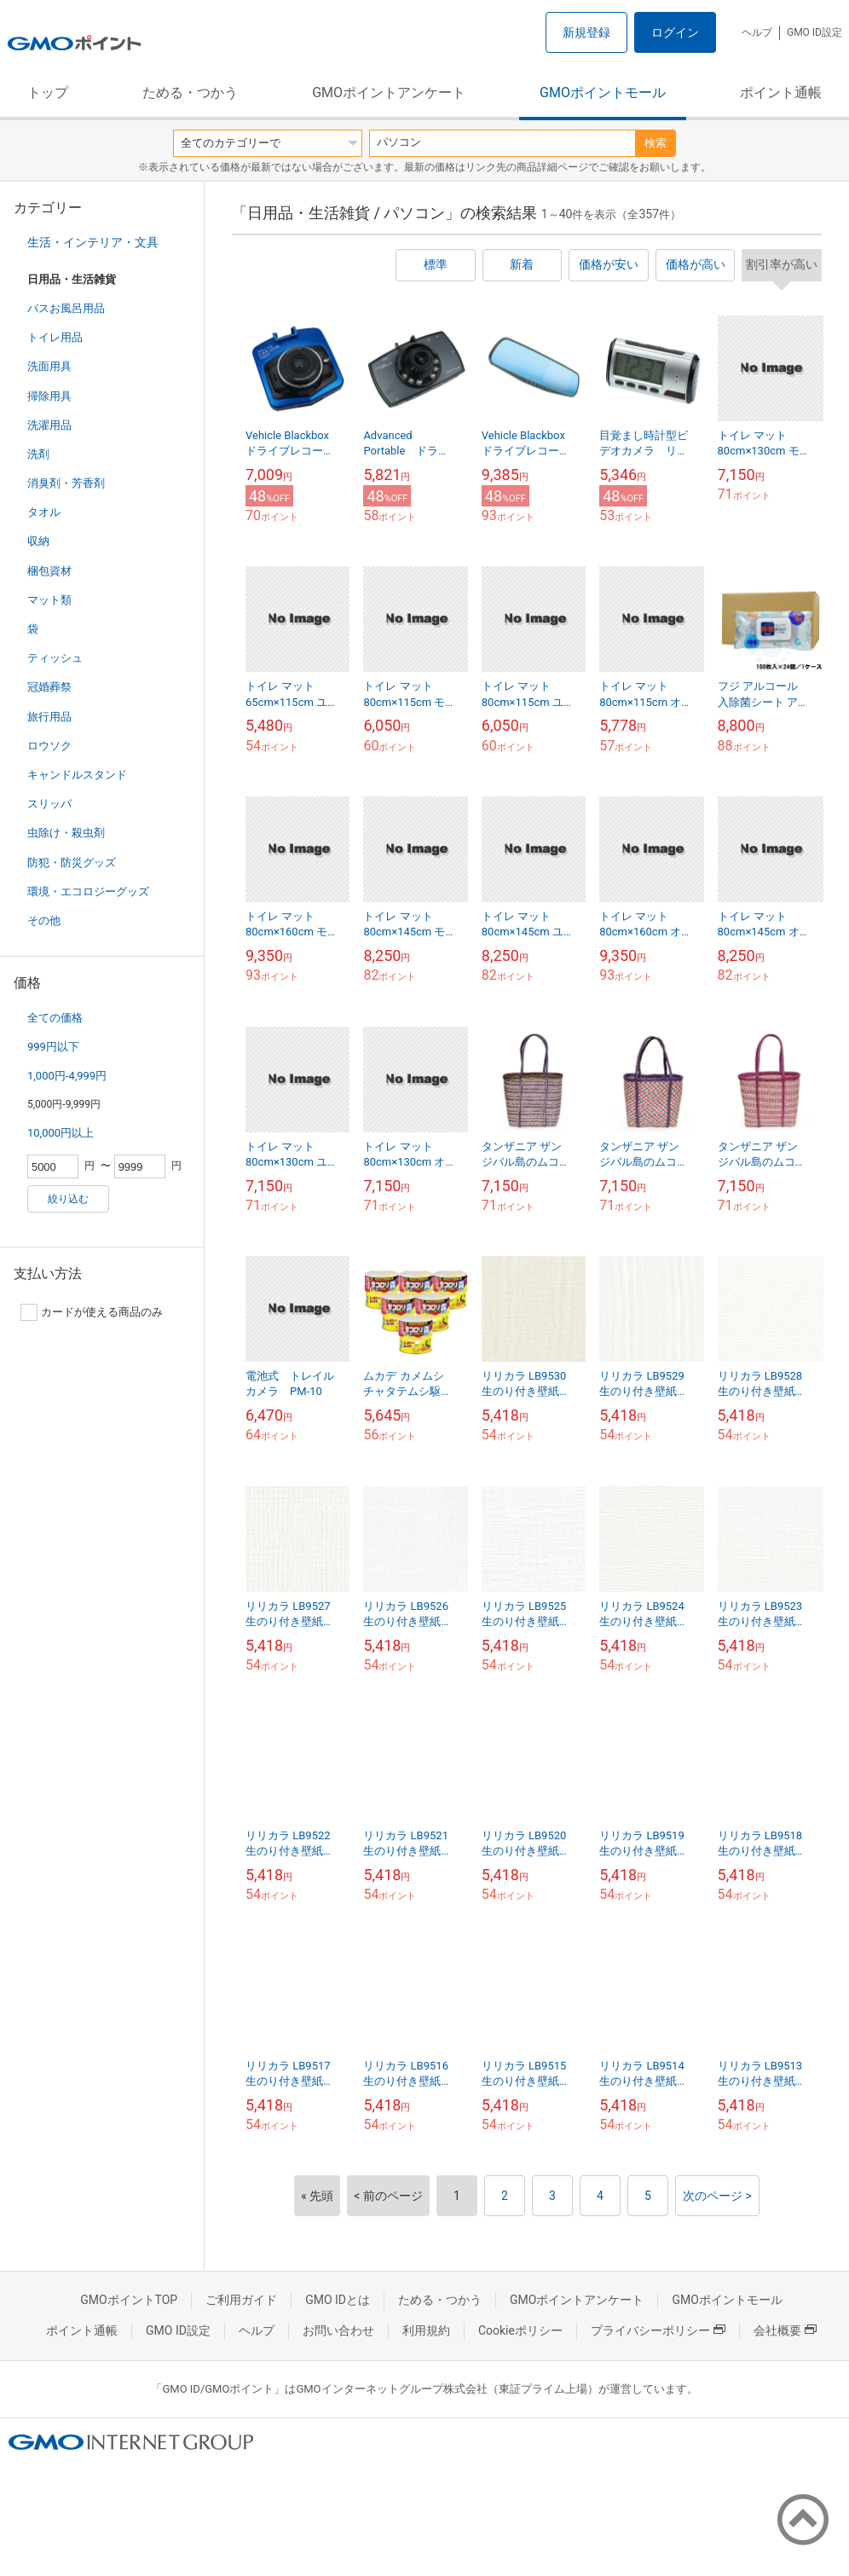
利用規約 (426, 2330)
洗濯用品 (49, 425)
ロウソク (49, 745)
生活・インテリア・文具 (93, 242)
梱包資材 (49, 570)
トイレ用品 (55, 337)
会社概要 (785, 2330)
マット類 (49, 599)
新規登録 (586, 32)
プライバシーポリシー (658, 2330)
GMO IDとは (337, 2300)
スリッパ (49, 803)
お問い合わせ (338, 2330)
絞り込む (68, 1199)
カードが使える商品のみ (91, 1312)
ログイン (675, 32)
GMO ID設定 (814, 32)
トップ (47, 92)
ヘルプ (757, 32)
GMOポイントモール (603, 92)
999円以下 (53, 1046)
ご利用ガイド (241, 2300)
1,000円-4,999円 (67, 1075)
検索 (655, 142)
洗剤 (38, 454)
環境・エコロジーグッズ (88, 891)
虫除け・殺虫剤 (66, 832)
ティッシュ (55, 657)
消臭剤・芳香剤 (66, 483)
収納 (38, 541)
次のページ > (717, 2196)
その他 (44, 920)
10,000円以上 (60, 1132)
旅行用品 (49, 716)
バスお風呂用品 (66, 308)
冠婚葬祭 (49, 686)
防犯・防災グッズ (71, 862)
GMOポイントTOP (128, 2300)
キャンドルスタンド (77, 774)
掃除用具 (49, 396)
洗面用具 (49, 366)
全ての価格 (55, 1017)
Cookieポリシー (520, 2330)
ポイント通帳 (781, 92)
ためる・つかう (190, 92)
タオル (44, 512)
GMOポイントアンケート (388, 92)
